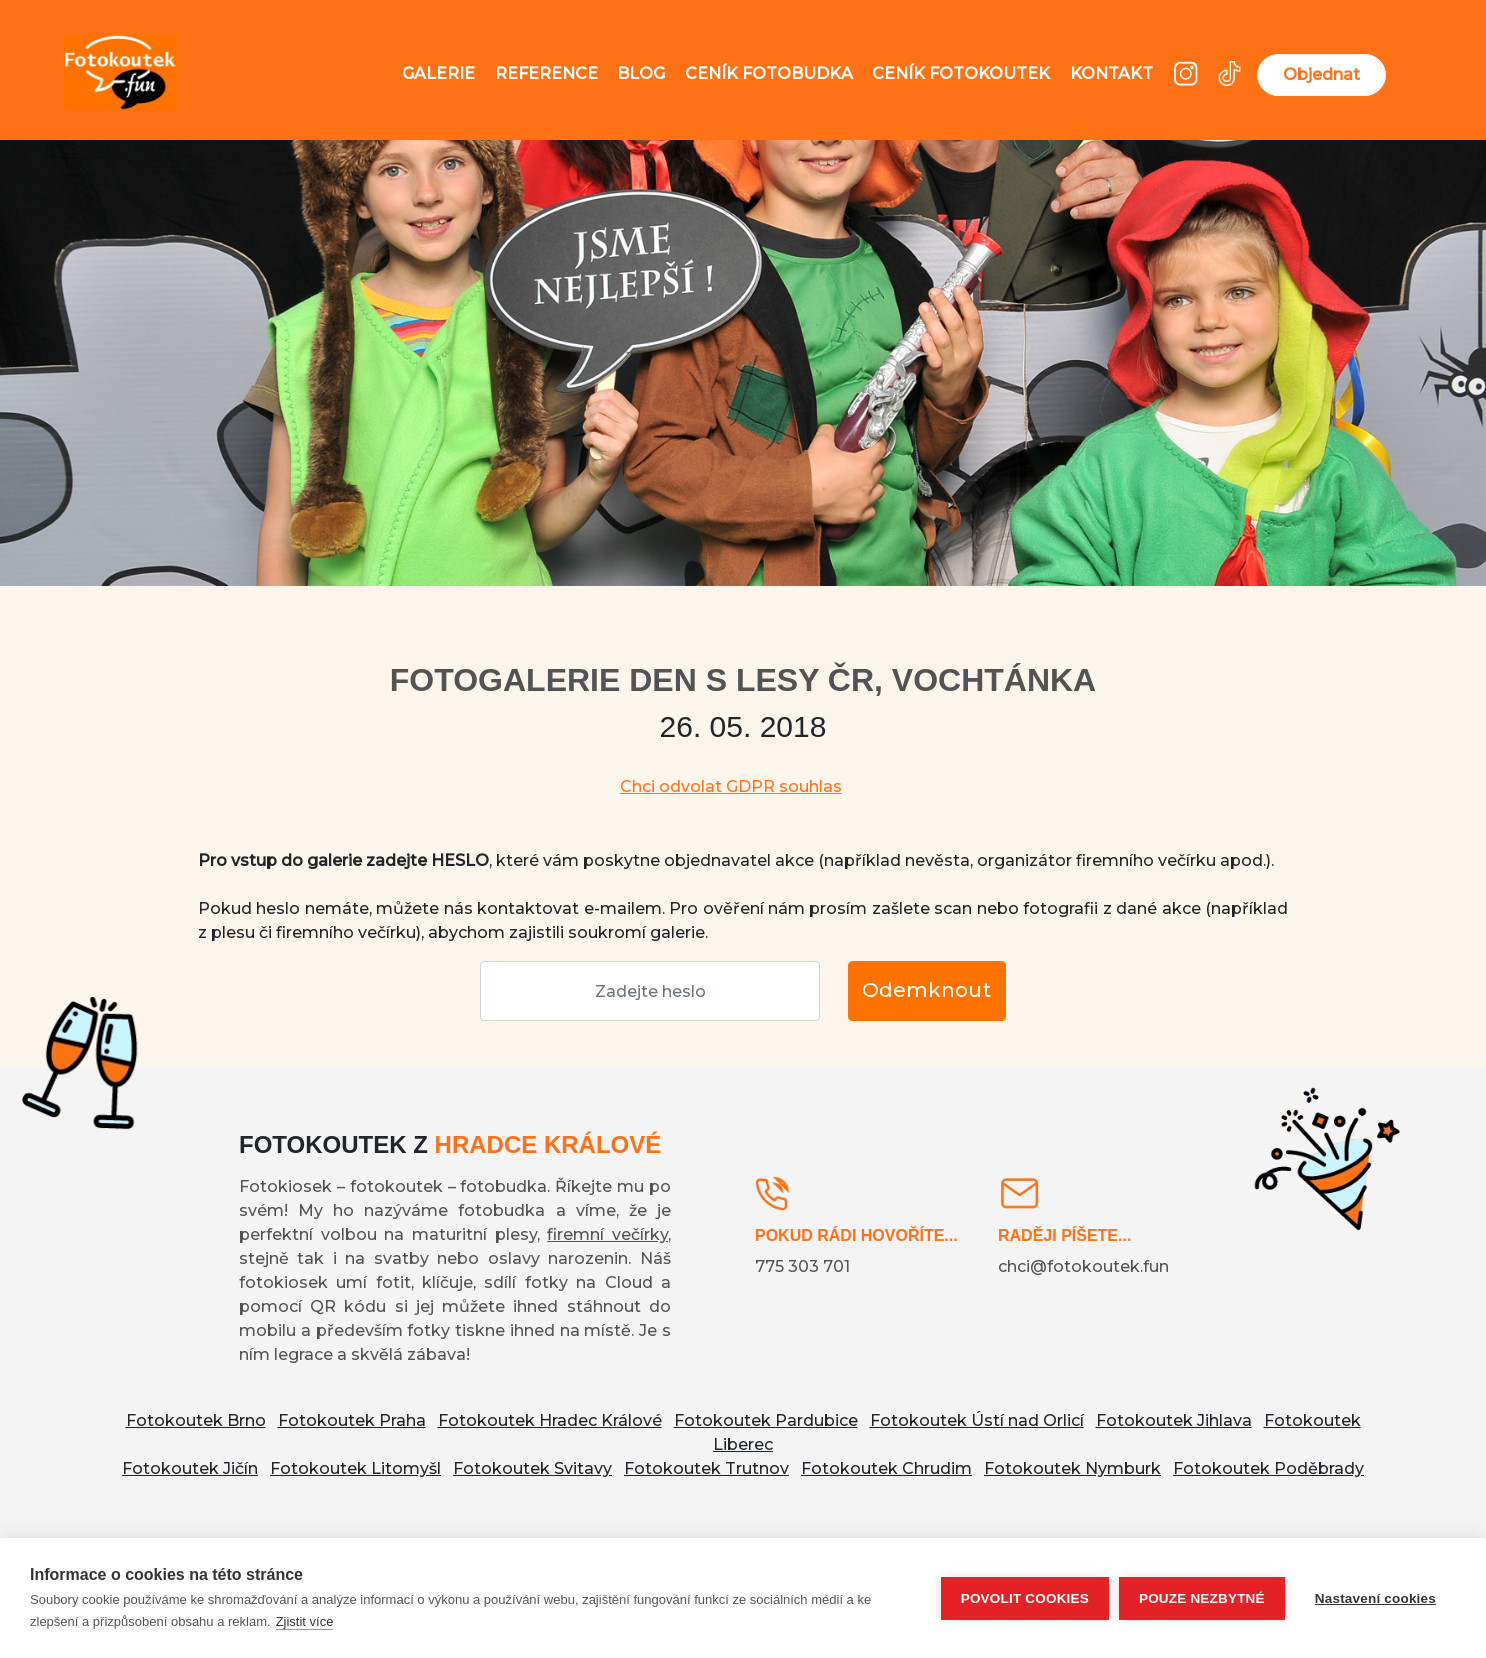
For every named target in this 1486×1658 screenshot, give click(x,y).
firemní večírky (607, 1234)
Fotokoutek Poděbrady (1268, 1468)
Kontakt (1111, 73)
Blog (641, 73)
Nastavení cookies (1375, 1598)
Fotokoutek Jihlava (1174, 1420)
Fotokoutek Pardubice (766, 1420)
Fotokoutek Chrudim (886, 1468)
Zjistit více (305, 1621)
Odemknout (926, 990)
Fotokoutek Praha (352, 1420)
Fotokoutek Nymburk (1072, 1468)
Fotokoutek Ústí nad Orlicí (977, 1420)
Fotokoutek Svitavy (532, 1468)
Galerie (438, 73)
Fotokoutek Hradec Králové (550, 1420)
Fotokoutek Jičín (190, 1468)
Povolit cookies (1025, 1598)
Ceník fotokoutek (961, 73)
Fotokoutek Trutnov (706, 1468)
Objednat (1321, 74)
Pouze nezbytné (1202, 1598)
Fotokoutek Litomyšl (355, 1468)
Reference (546, 73)
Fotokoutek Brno (196, 1420)
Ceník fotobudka (769, 73)
